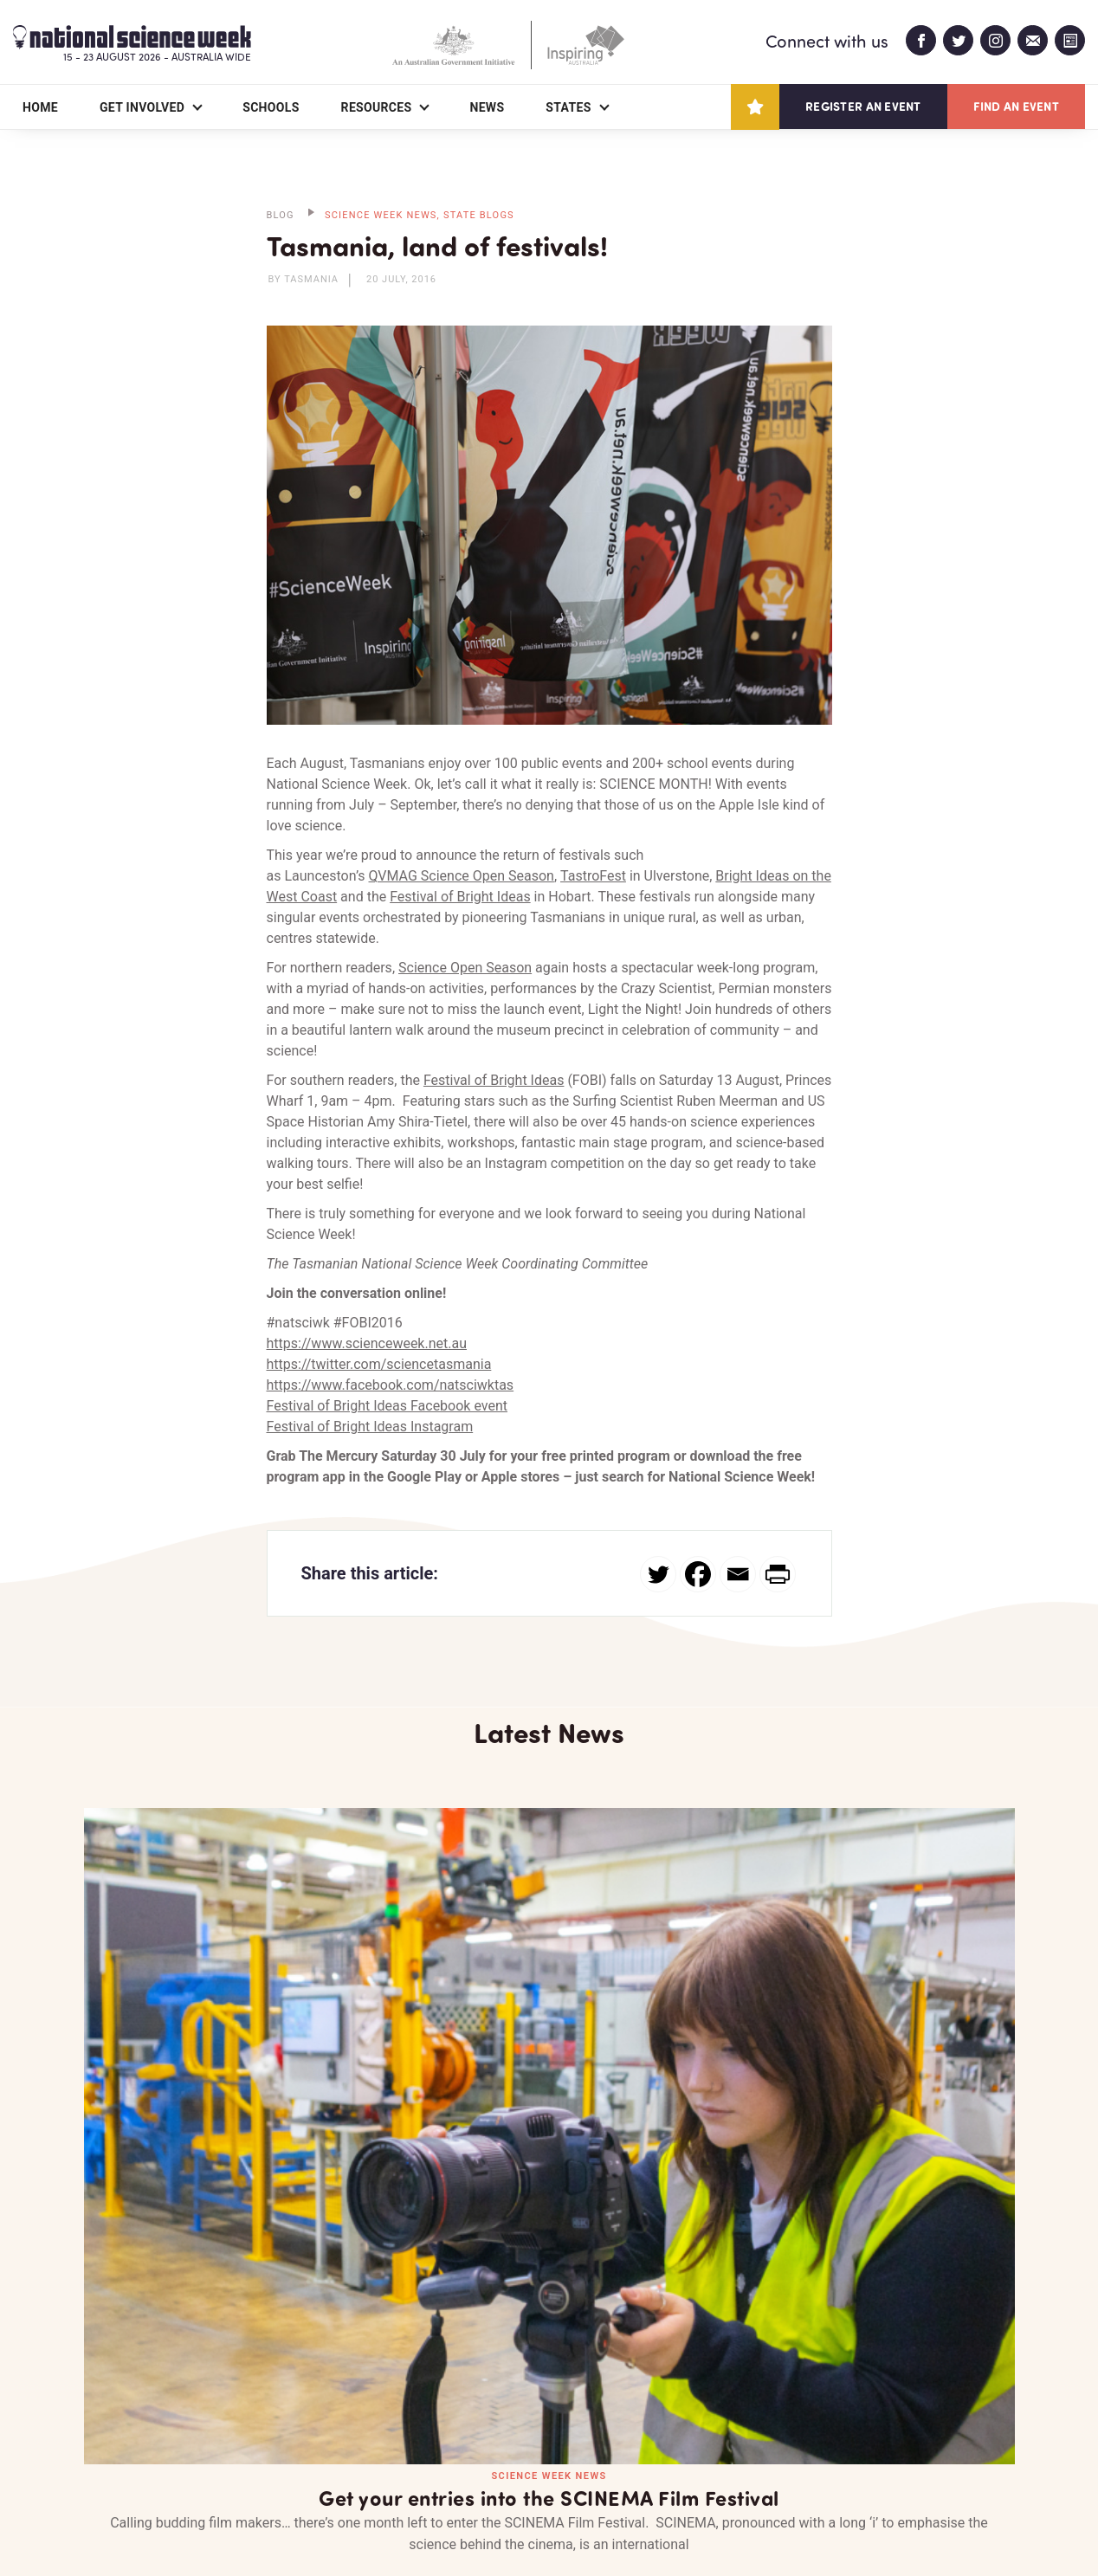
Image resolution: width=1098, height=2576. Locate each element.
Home (40, 107)
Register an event (862, 106)
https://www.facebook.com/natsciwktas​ (390, 1385)
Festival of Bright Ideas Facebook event (387, 1406)
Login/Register (454, 2462)
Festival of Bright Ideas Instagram (370, 1426)
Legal (275, 2521)
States (568, 107)
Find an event (1016, 106)
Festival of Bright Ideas (460, 896)
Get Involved (142, 107)
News (486, 107)
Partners (209, 2462)
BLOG (280, 215)
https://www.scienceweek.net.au (367, 1343)
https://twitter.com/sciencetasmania (379, 1364)
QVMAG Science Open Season (461, 876)
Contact (322, 2462)
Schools (270, 107)
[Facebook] (698, 1574)
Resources (376, 107)
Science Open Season (465, 967)
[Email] (738, 1574)
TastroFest (593, 876)
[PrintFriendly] (777, 1574)
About (104, 2462)
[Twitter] (658, 1574)
